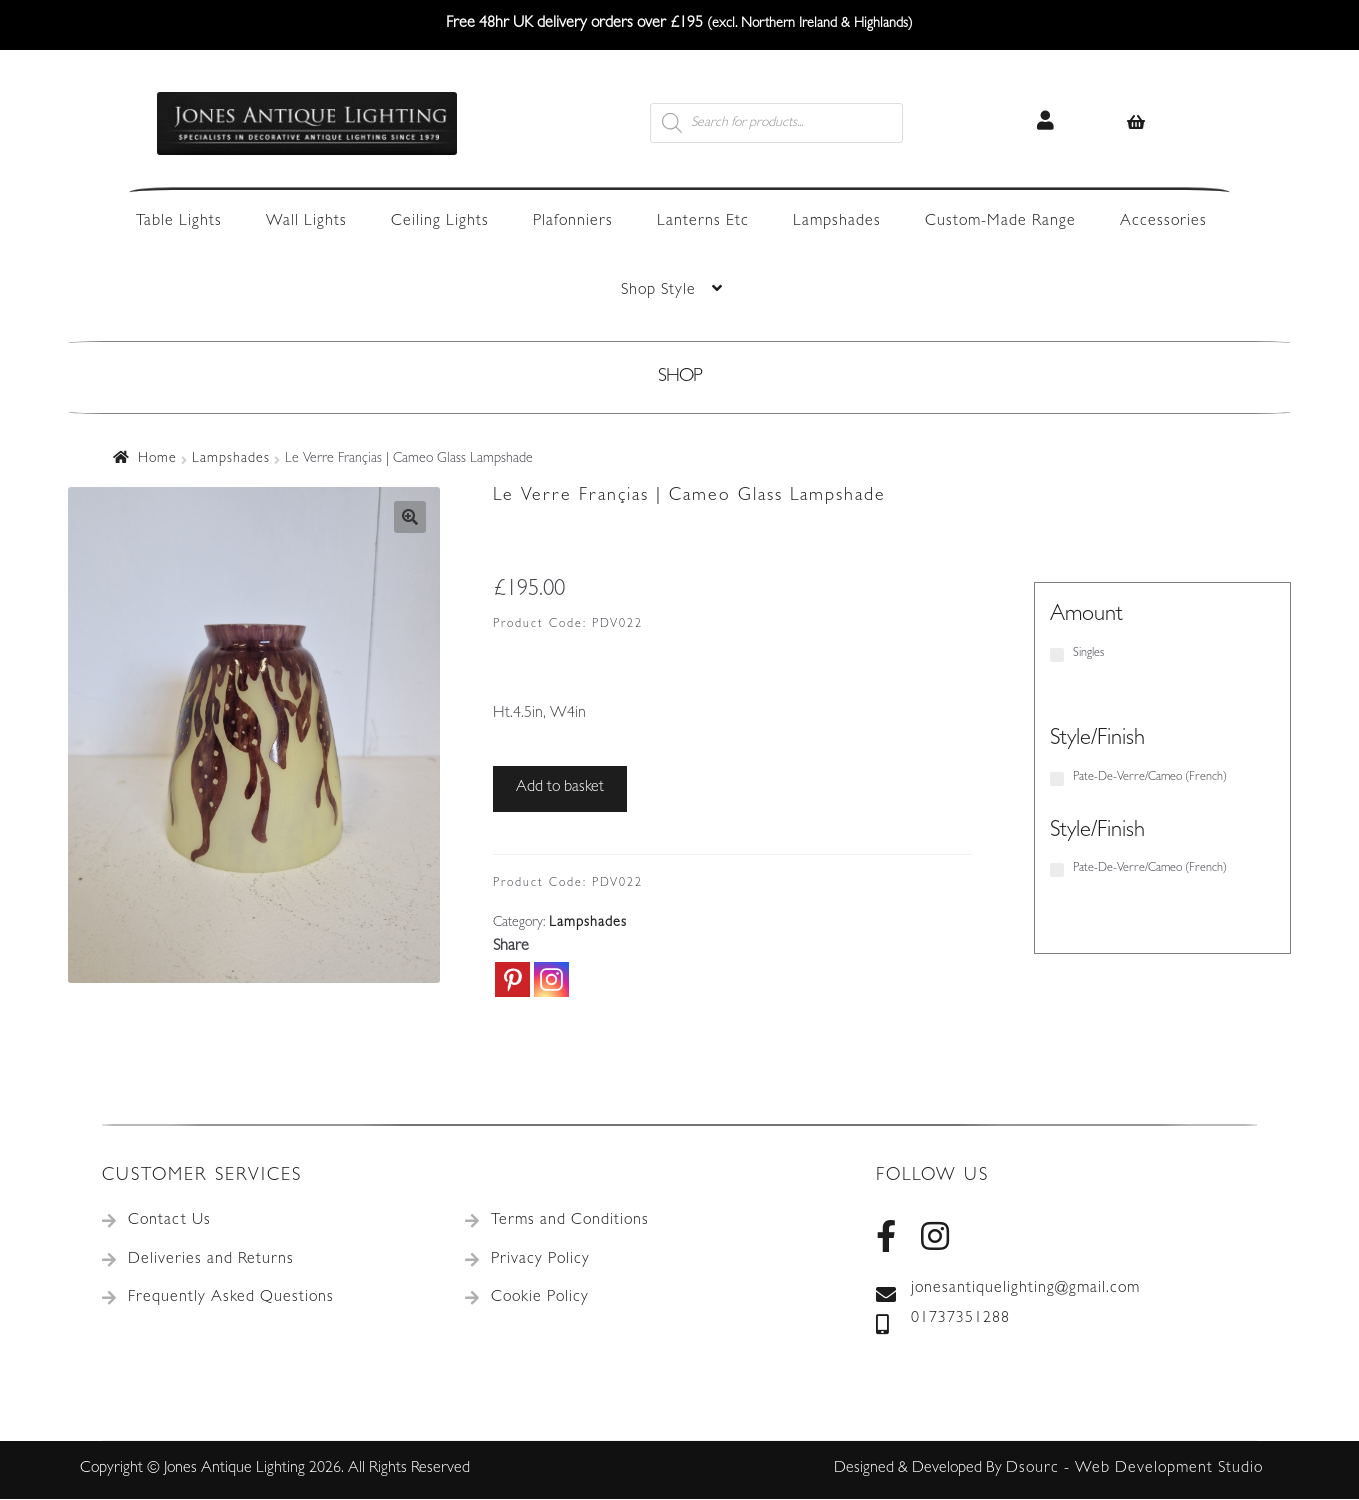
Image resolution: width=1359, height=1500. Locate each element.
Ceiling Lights (440, 222)
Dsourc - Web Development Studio (1134, 1469)
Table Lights (179, 222)
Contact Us (169, 1221)
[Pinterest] (512, 979)
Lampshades (837, 222)
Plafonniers (573, 222)
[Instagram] (551, 979)
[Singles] (1057, 655)
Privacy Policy (540, 1260)
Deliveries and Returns (211, 1260)
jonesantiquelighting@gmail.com (1008, 1290)
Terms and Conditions (570, 1221)
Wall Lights (306, 222)
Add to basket (560, 788)
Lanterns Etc (703, 222)
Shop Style (658, 291)
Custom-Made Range (1000, 222)
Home (157, 459)
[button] (410, 517)
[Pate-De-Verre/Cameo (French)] (1057, 779)
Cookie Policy (540, 1298)
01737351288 (943, 1320)
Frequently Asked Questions (231, 1298)
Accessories (1163, 222)
